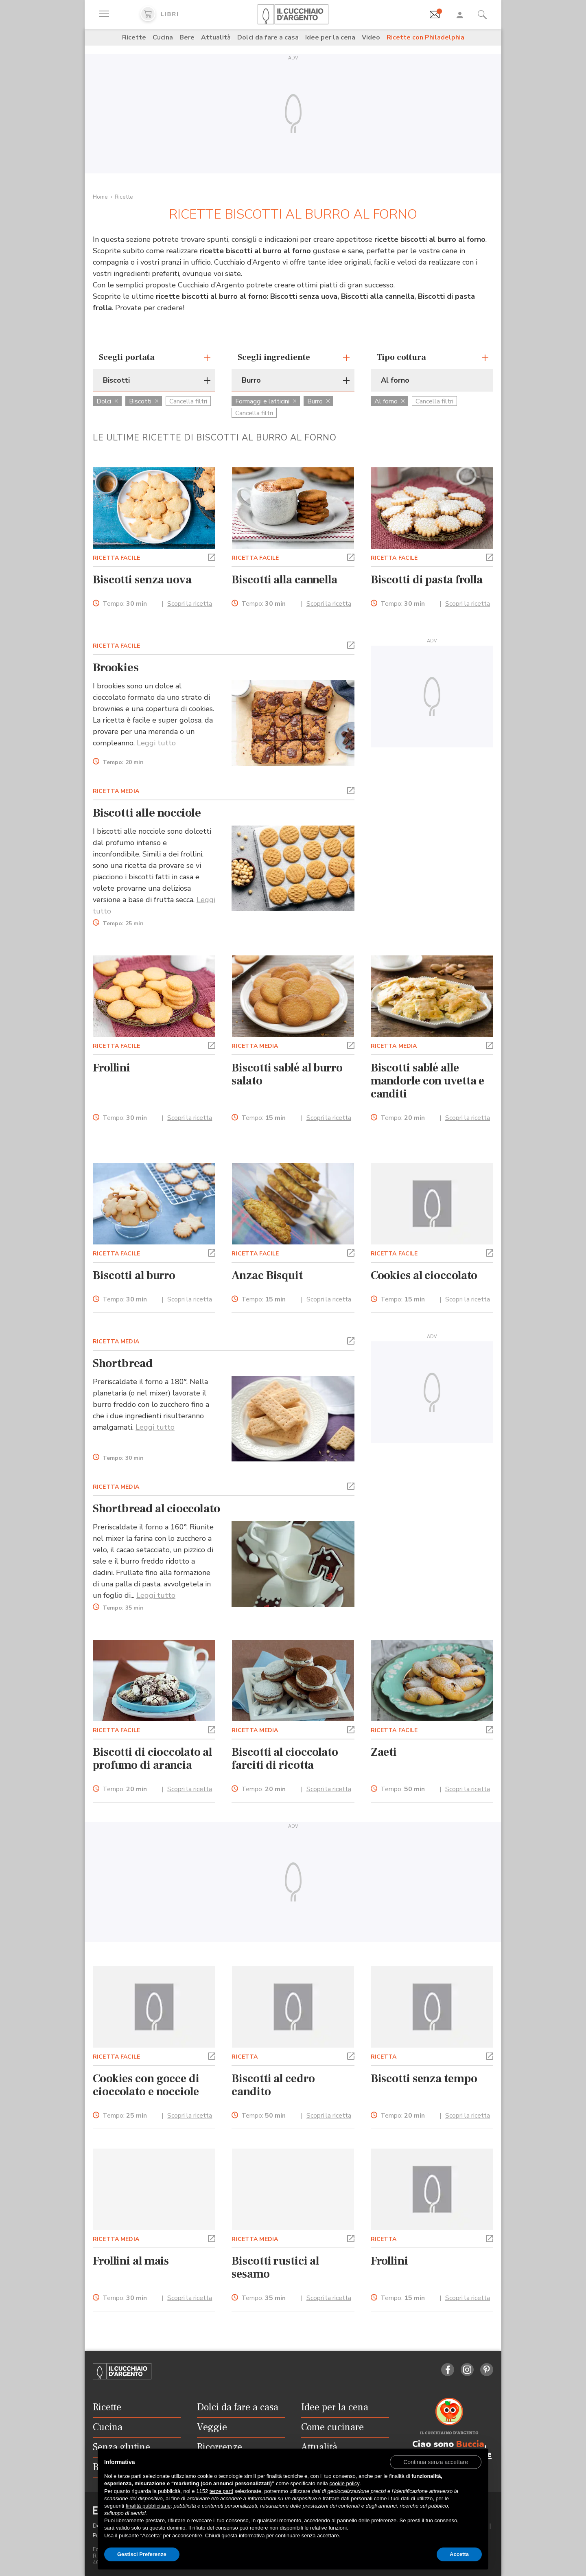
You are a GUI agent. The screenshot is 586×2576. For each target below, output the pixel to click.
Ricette (134, 37)
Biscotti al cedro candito (273, 2085)
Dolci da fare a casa (268, 37)
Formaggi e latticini (265, 401)
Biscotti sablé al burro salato (287, 1074)
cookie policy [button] (344, 2483)
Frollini (111, 1067)
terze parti (221, 2491)
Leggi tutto (156, 743)
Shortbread (123, 1363)
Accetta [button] (459, 2554)
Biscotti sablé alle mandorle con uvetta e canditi (428, 1080)
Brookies (115, 667)
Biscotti (143, 401)
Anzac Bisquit (267, 1275)
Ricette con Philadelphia (425, 37)
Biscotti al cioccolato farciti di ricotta (285, 1758)
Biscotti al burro (134, 1275)
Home (100, 197)
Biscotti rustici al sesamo (275, 2267)
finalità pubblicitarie (148, 2506)
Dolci (107, 401)
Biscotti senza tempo (424, 2078)
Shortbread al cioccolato (156, 1508)
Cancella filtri (188, 401)
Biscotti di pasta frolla (427, 579)
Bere (187, 37)
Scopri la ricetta (189, 603)
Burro (318, 401)
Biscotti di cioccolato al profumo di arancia (152, 1758)
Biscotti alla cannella (284, 579)
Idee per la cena (330, 37)
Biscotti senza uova (142, 579)
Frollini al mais (131, 2261)
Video (371, 37)
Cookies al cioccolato (424, 1275)
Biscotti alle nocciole (147, 813)
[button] (211, 556)
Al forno (389, 401)
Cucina (163, 37)
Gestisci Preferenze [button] (141, 2554)
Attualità (216, 37)
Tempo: (125, 604)
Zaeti (384, 1752)
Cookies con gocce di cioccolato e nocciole (146, 2085)
